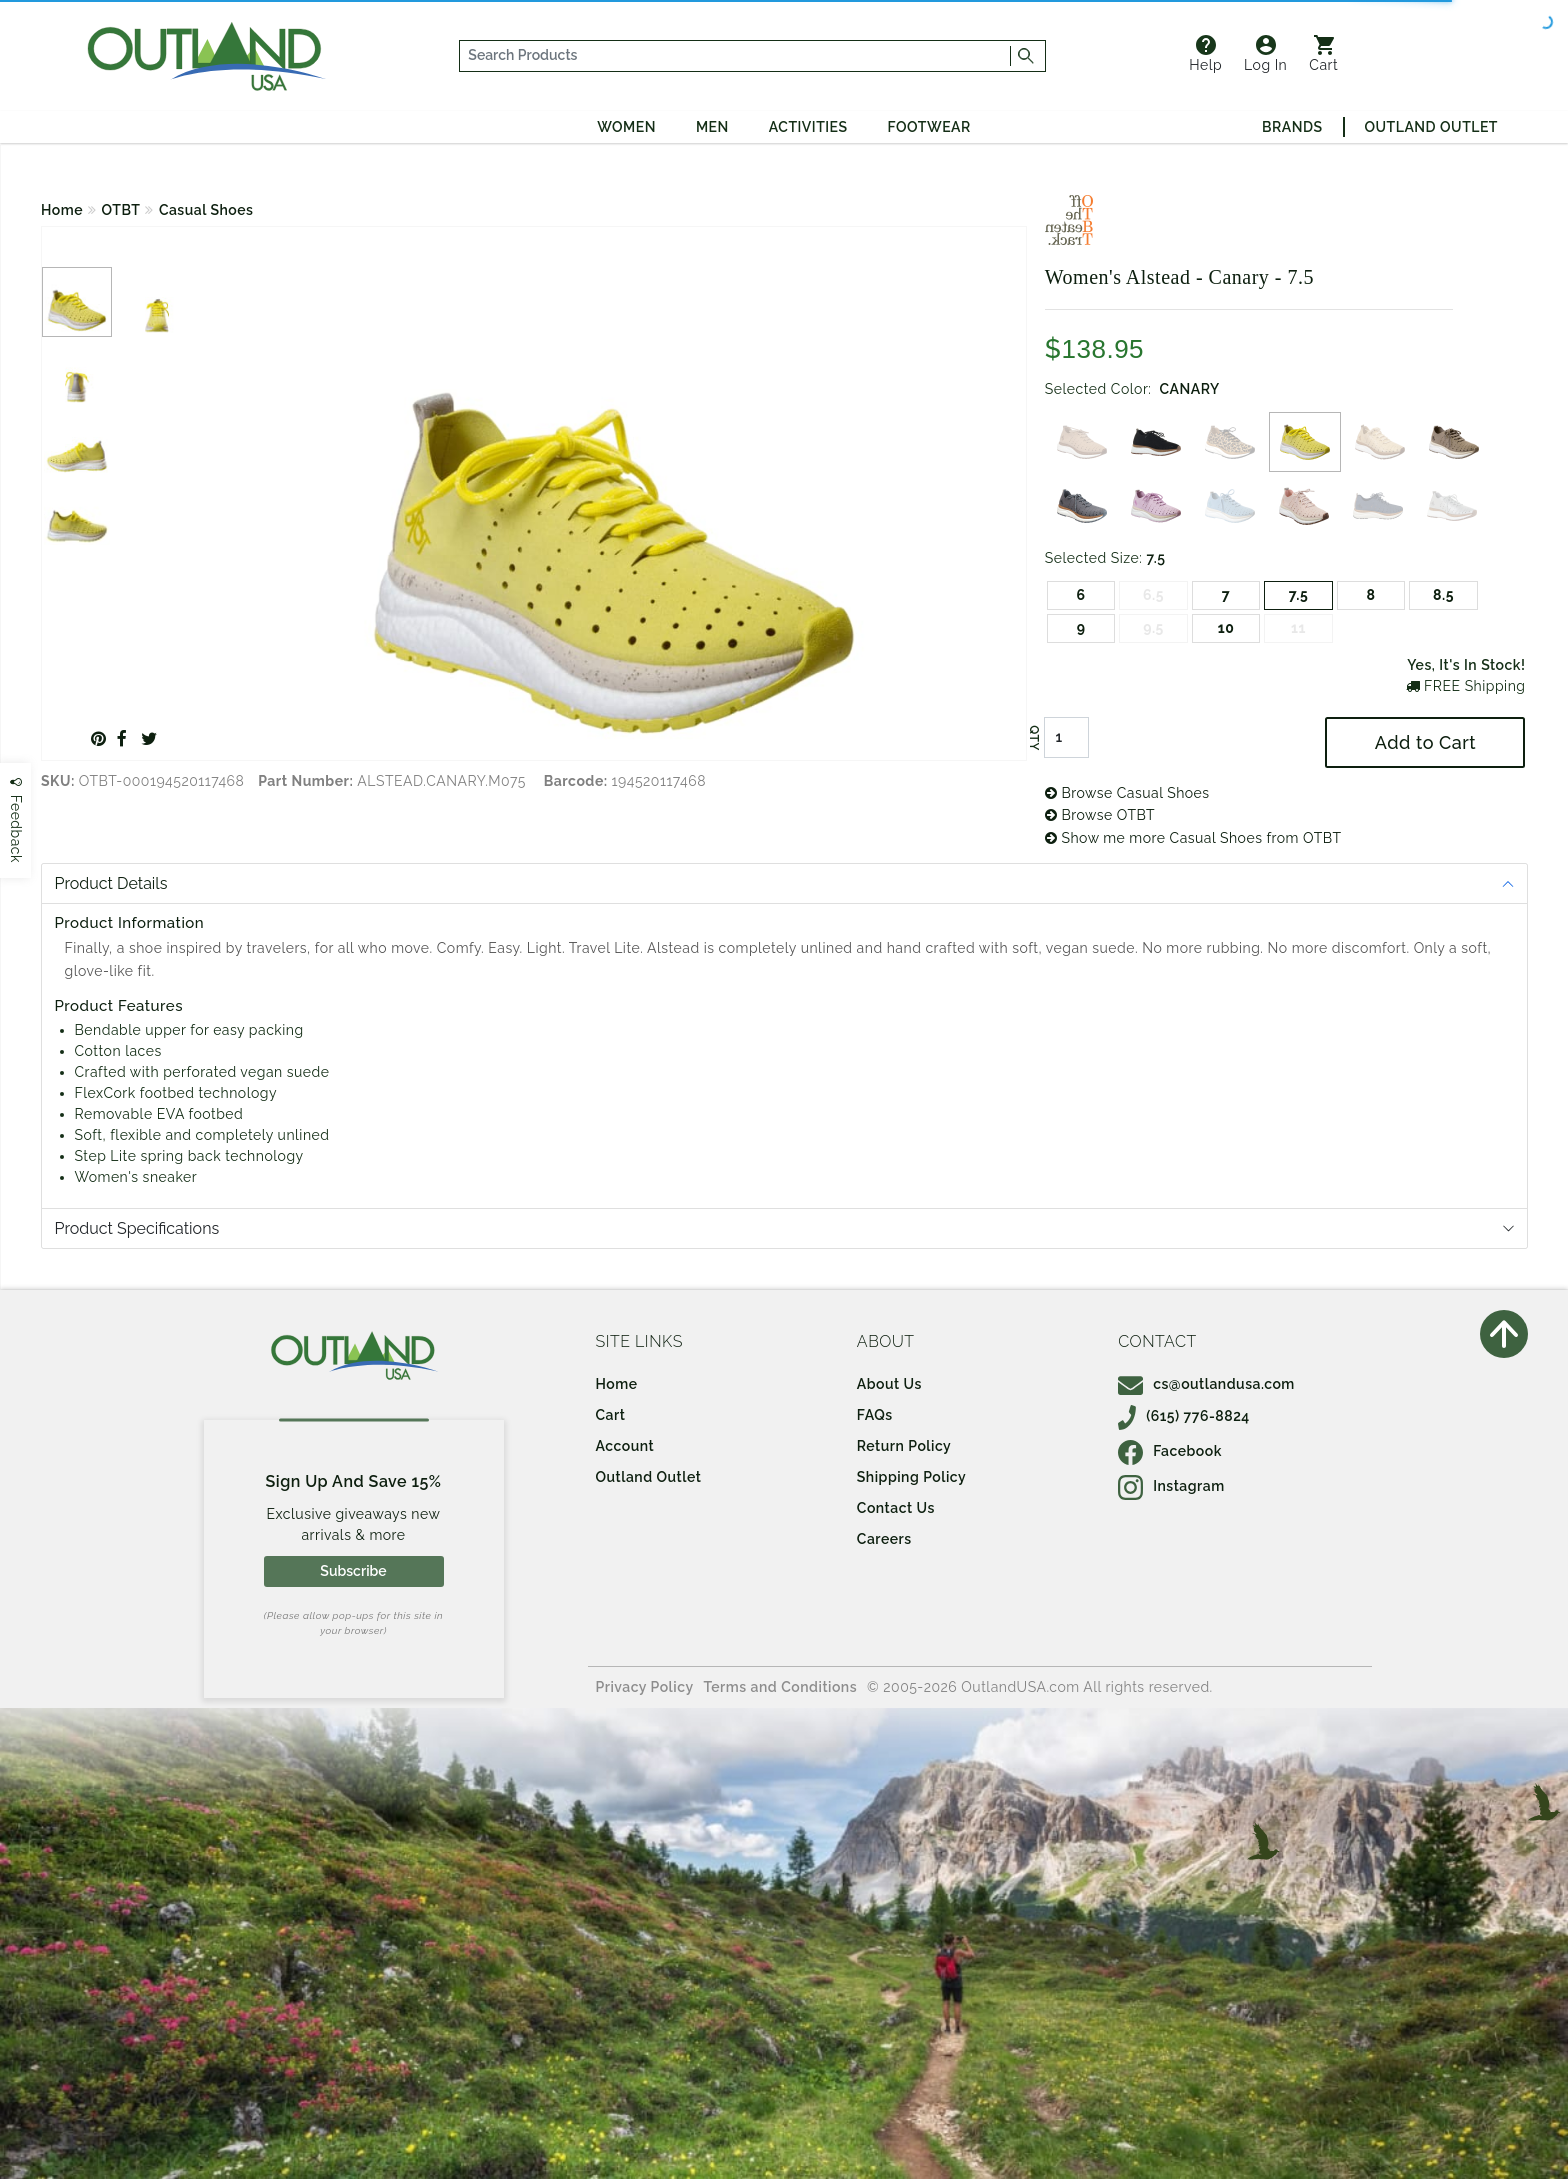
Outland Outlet (1431, 127)
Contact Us (896, 1508)
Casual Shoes (206, 210)
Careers (884, 1539)
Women (626, 127)
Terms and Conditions (781, 1687)
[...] (735, 56)
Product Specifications (137, 1228)
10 (1226, 628)
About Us (889, 1384)
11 (1298, 628)
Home (62, 210)
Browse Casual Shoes (1127, 793)
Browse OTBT (1100, 815)
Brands (1292, 127)
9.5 (1153, 628)
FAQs (875, 1415)
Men (712, 127)
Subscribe (353, 1571)
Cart (1323, 54)
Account (625, 1446)
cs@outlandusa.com (1206, 1384)
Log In (1265, 54)
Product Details (111, 883)
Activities (808, 127)
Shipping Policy (911, 1477)
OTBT (121, 210)
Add (1425, 742)
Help (1205, 54)
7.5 (1299, 595)
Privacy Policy (645, 1687)
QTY (1034, 738)
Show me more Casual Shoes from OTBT (1193, 838)
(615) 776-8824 (1184, 1416)
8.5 (1443, 595)
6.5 (1153, 595)
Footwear (929, 127)
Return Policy (904, 1446)
